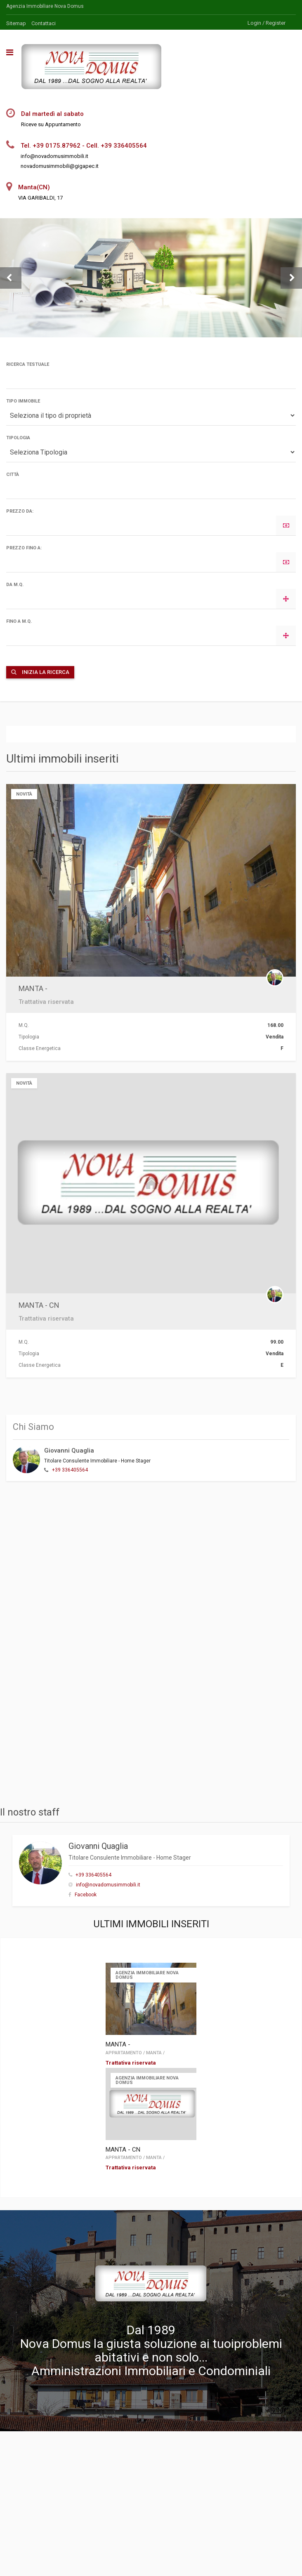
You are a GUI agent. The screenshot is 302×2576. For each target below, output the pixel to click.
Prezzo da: (19, 511)
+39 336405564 (70, 1470)
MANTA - (33, 988)
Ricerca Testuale (27, 364)
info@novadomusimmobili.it (108, 1885)
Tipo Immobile (23, 401)
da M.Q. (15, 584)
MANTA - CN (39, 1305)
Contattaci (43, 23)
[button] (10, 278)
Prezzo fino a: (24, 548)
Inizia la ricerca (40, 672)
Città (12, 474)
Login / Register (266, 23)
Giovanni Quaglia (69, 1450)
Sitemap (16, 23)
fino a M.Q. (19, 621)
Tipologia (18, 438)
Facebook (86, 1895)
